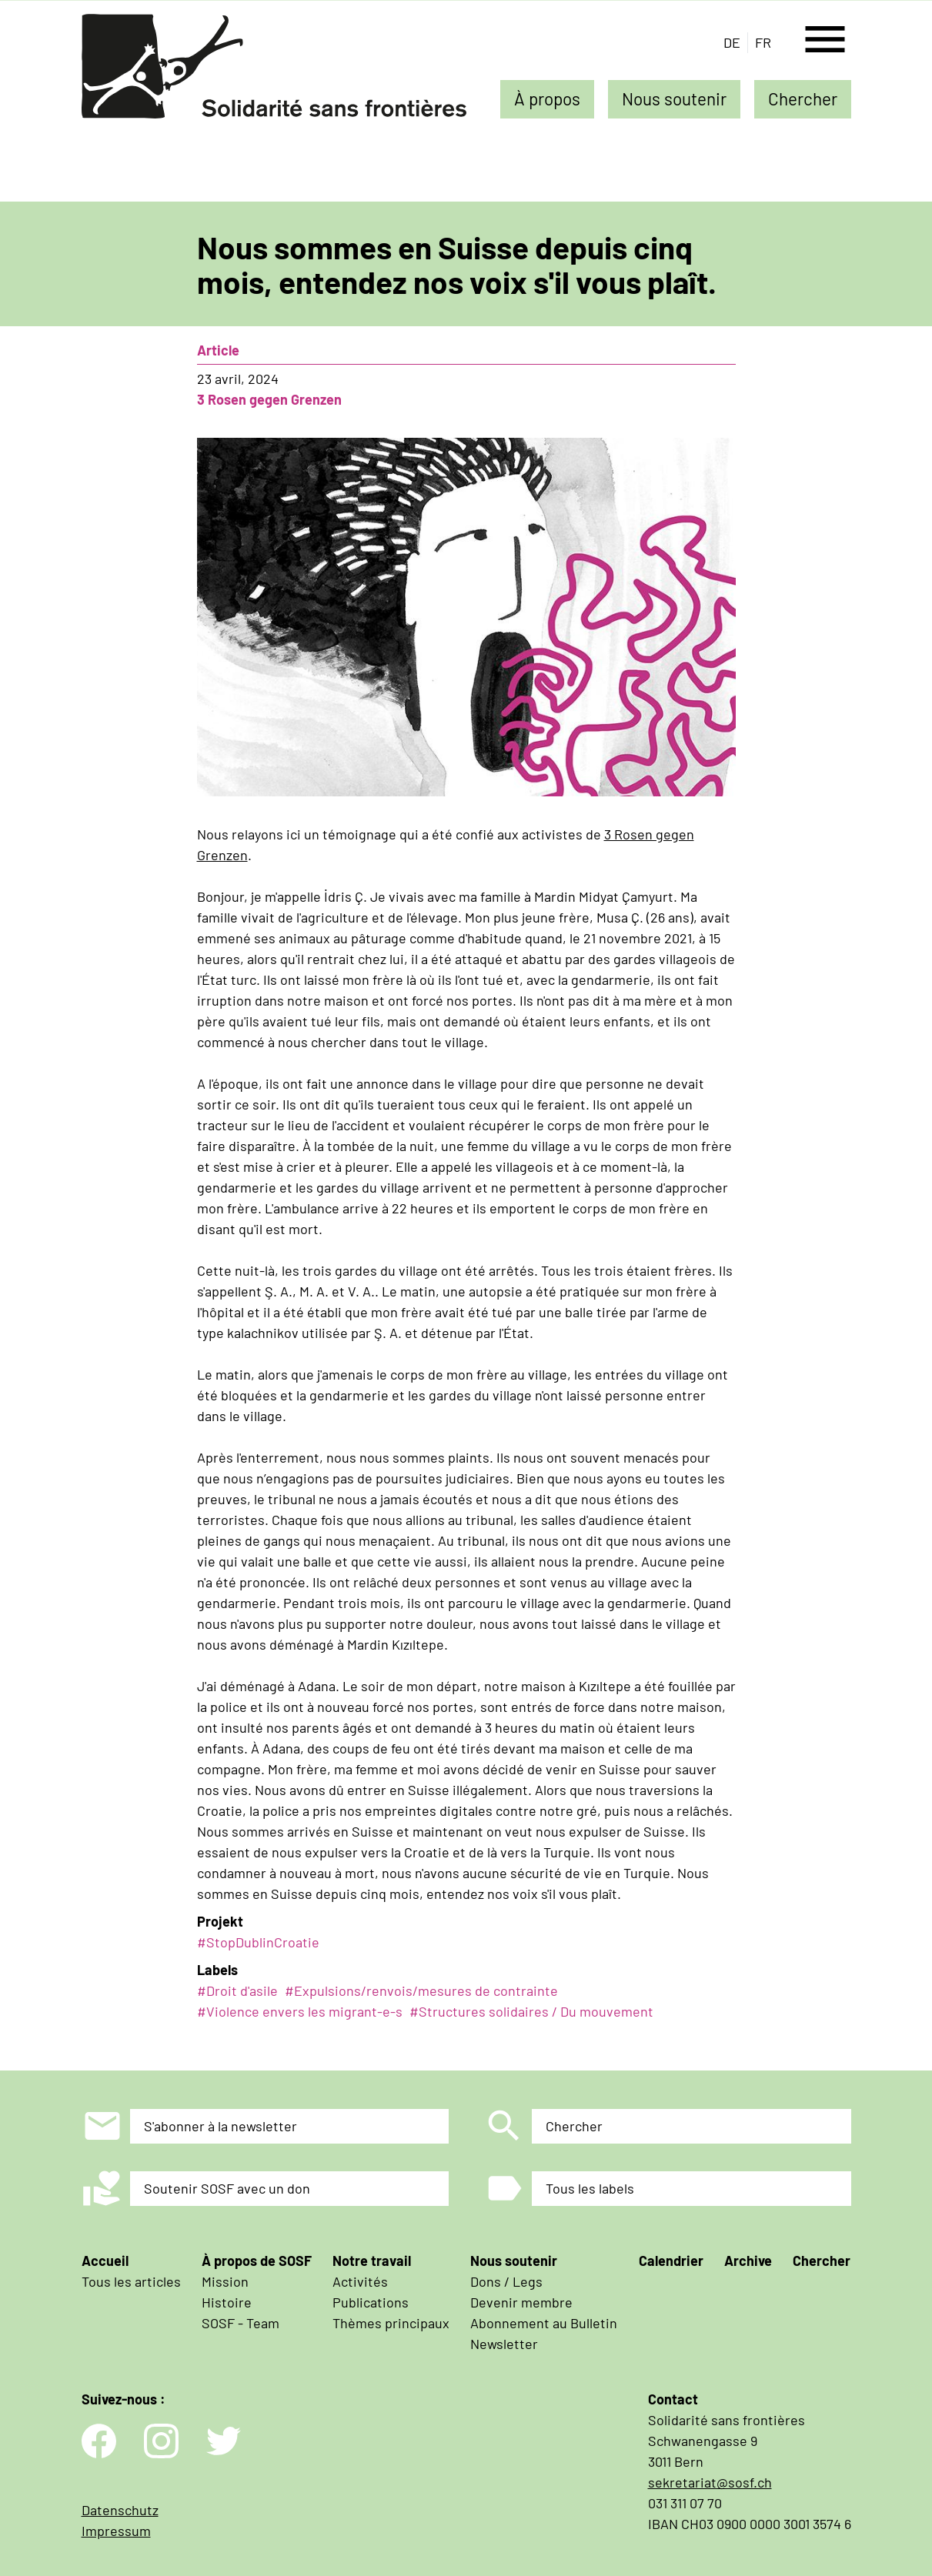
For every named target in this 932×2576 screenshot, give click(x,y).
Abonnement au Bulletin (543, 2322)
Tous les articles (131, 2281)
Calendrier (671, 2260)
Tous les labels (590, 2188)
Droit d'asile (242, 1990)
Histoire (227, 2302)
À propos (547, 98)
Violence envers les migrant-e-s (304, 2011)
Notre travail (371, 2260)
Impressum (116, 2530)
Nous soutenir (674, 98)
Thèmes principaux (390, 2322)
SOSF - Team (240, 2322)
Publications (370, 2302)
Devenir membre (521, 2302)
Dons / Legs (506, 2281)
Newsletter (504, 2343)
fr (763, 42)
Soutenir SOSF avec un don (227, 2188)
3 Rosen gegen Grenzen (269, 399)
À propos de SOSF (257, 2260)
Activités (360, 2281)
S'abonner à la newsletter (220, 2125)
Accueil (105, 2260)
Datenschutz (120, 2509)
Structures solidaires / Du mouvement (536, 2011)
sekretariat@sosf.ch (710, 2482)
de (731, 42)
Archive (748, 2260)
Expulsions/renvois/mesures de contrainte (426, 1990)
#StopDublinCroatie (258, 1942)
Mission (225, 2281)
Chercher (802, 98)
